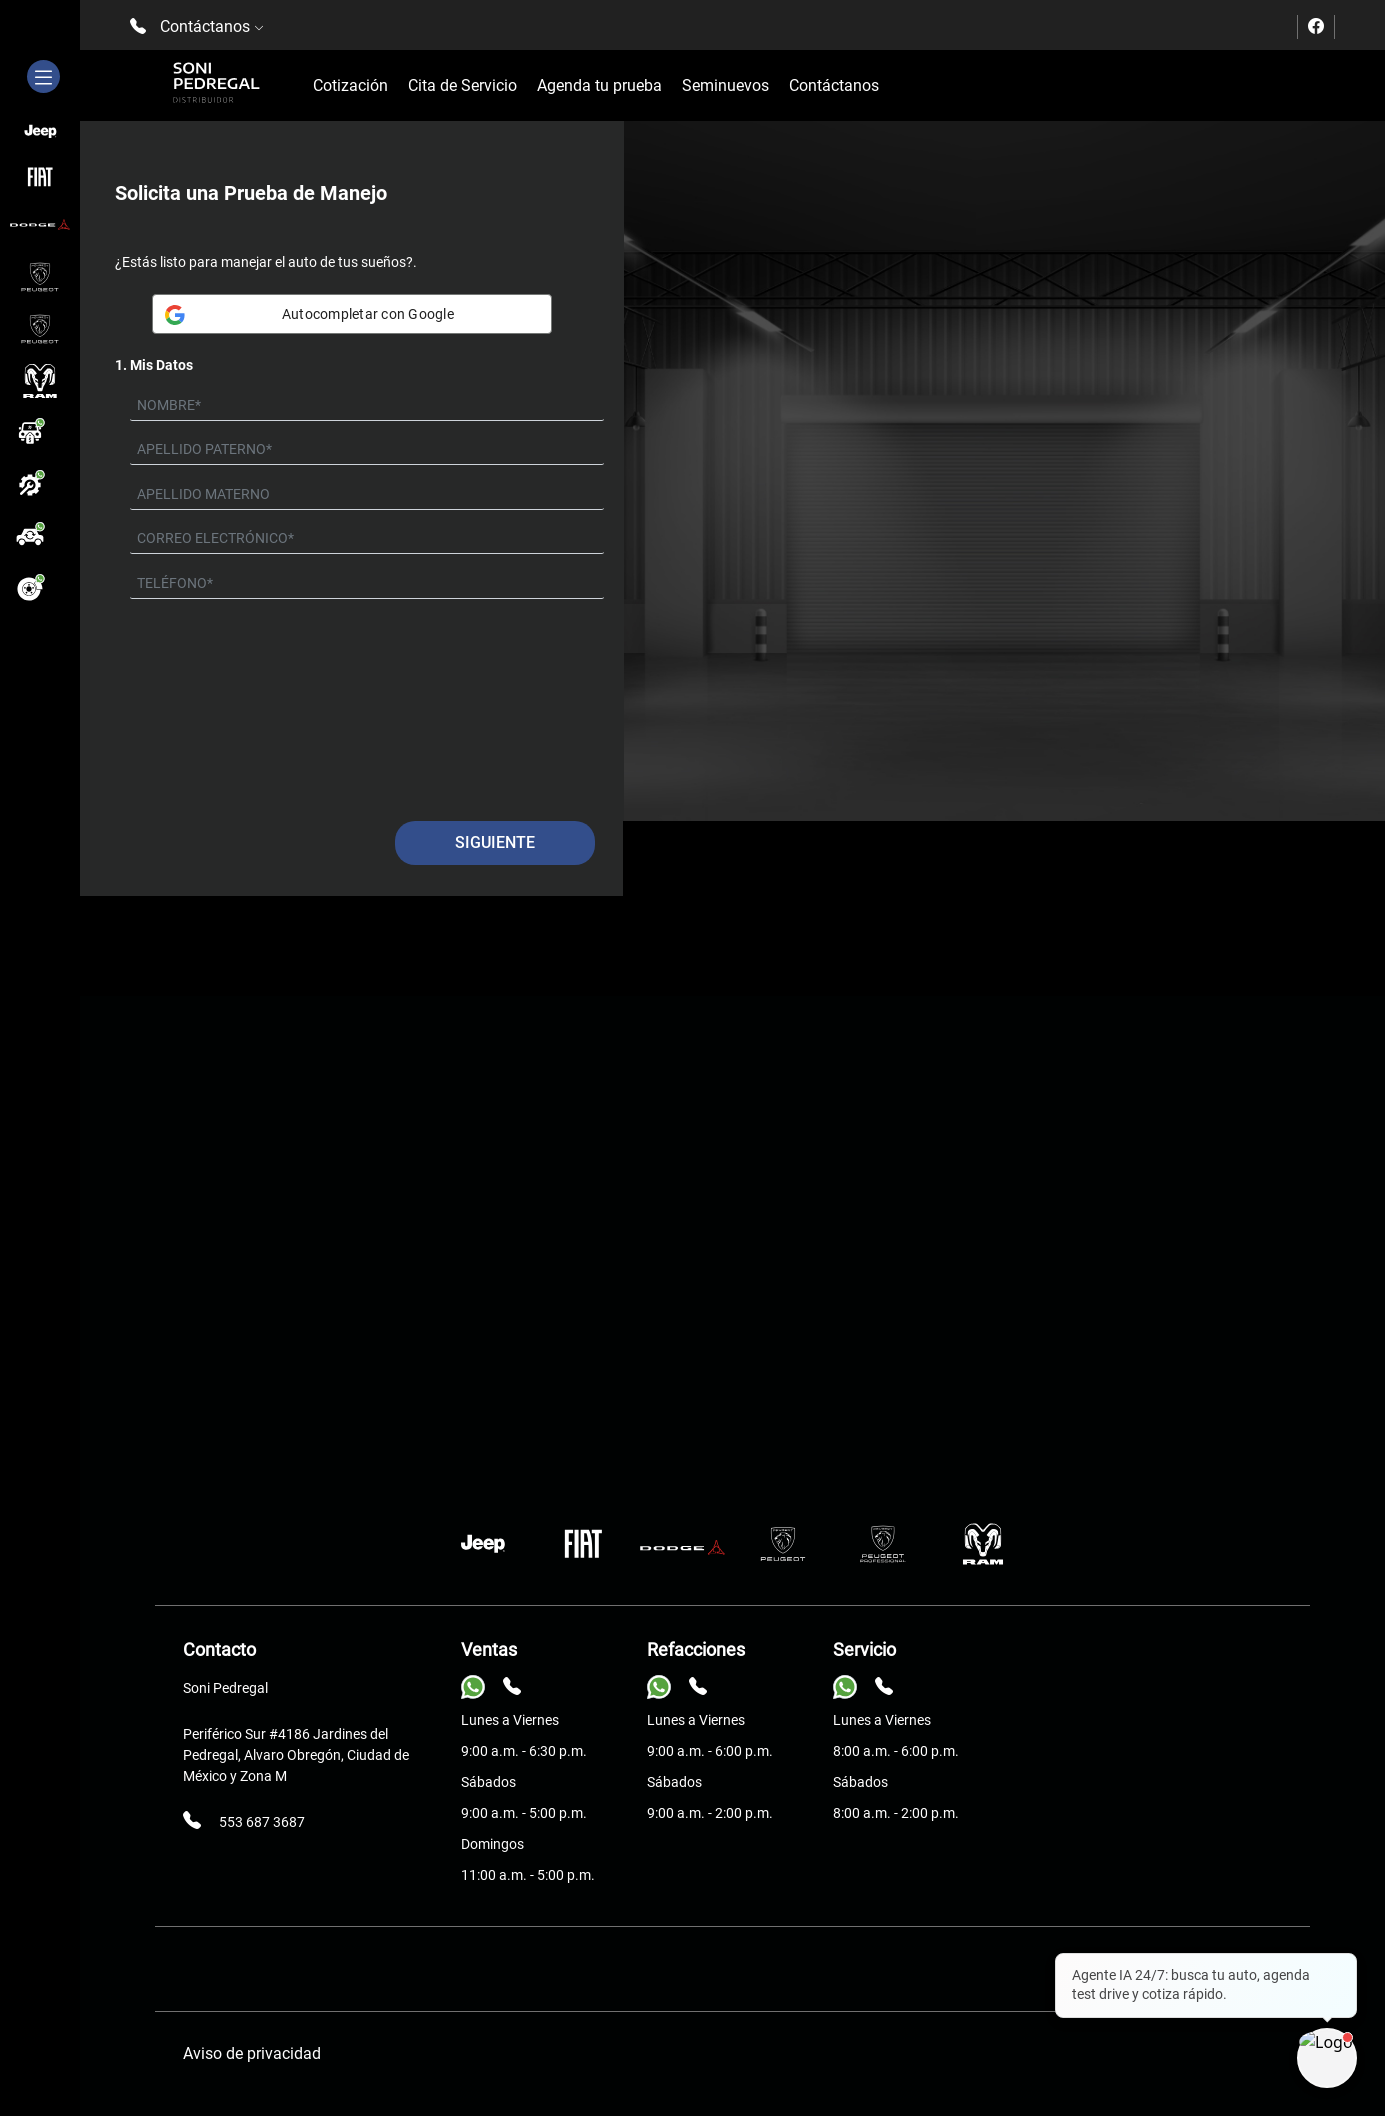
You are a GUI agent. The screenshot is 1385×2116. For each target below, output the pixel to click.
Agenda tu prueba (599, 85)
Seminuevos (725, 85)
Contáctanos (834, 85)
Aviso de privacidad (252, 2053)
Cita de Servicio (462, 85)
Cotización (350, 85)
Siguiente (495, 842)
